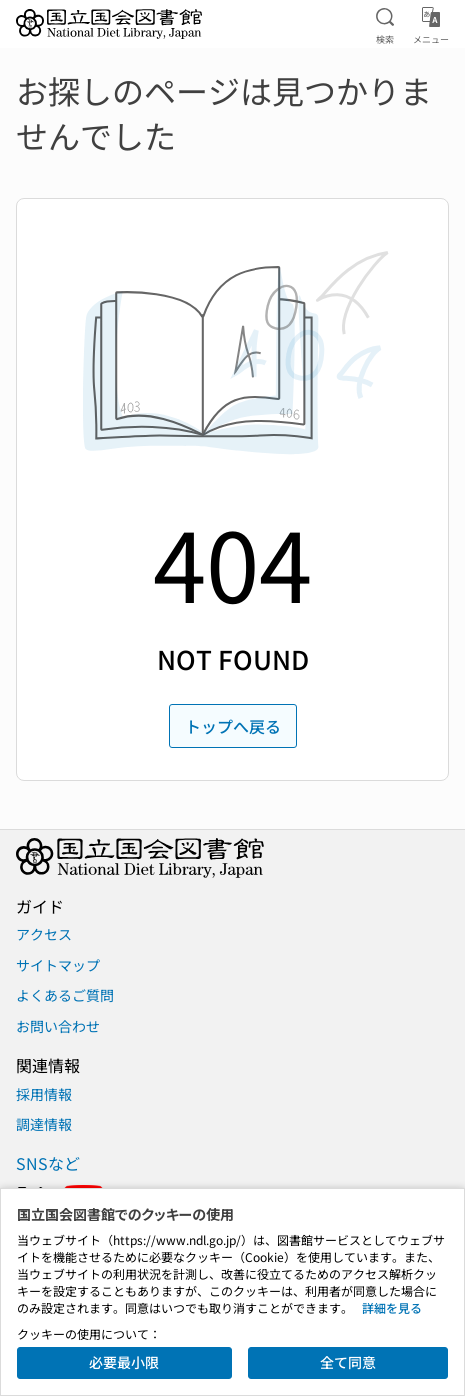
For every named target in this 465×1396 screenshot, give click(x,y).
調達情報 (44, 1124)
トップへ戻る (233, 726)
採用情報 (44, 1094)
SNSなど (48, 1163)
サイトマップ (58, 965)
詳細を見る (392, 1307)
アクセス (44, 934)
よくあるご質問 (65, 995)
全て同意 (348, 1362)
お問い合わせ (58, 1026)
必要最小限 (124, 1362)
